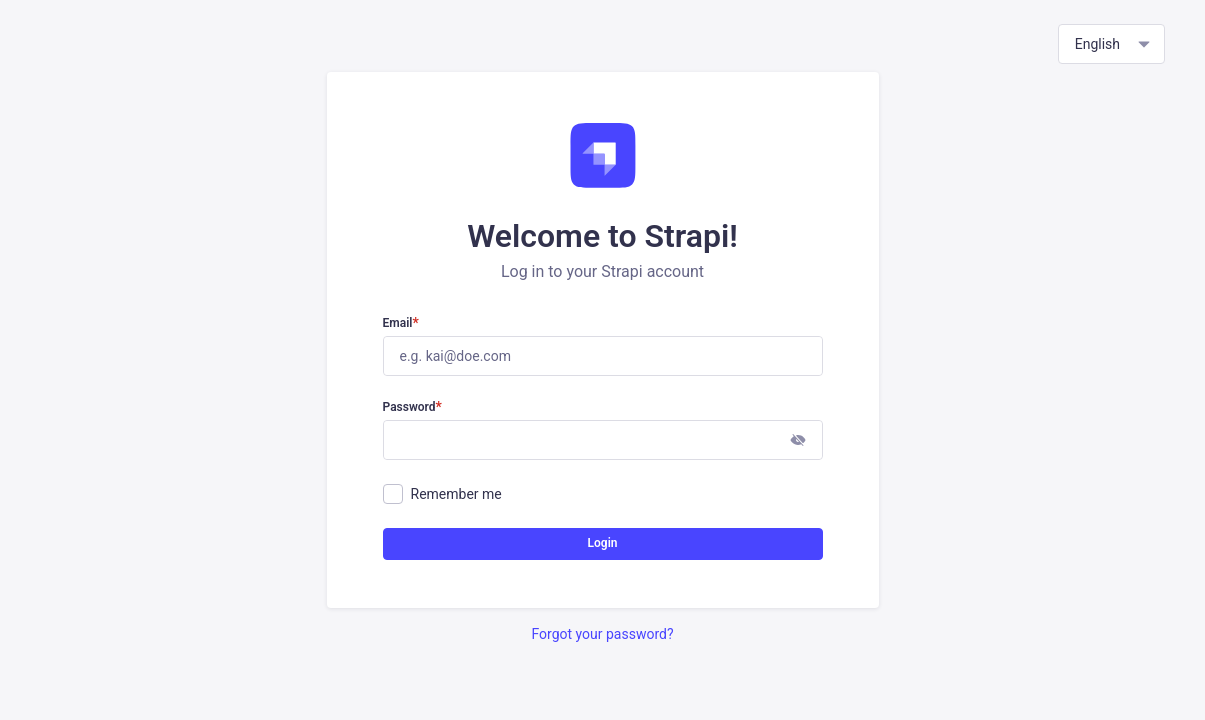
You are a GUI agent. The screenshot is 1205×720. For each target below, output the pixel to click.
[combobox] (1111, 44)
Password (412, 408)
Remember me (456, 494)
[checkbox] (393, 494)
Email (401, 324)
